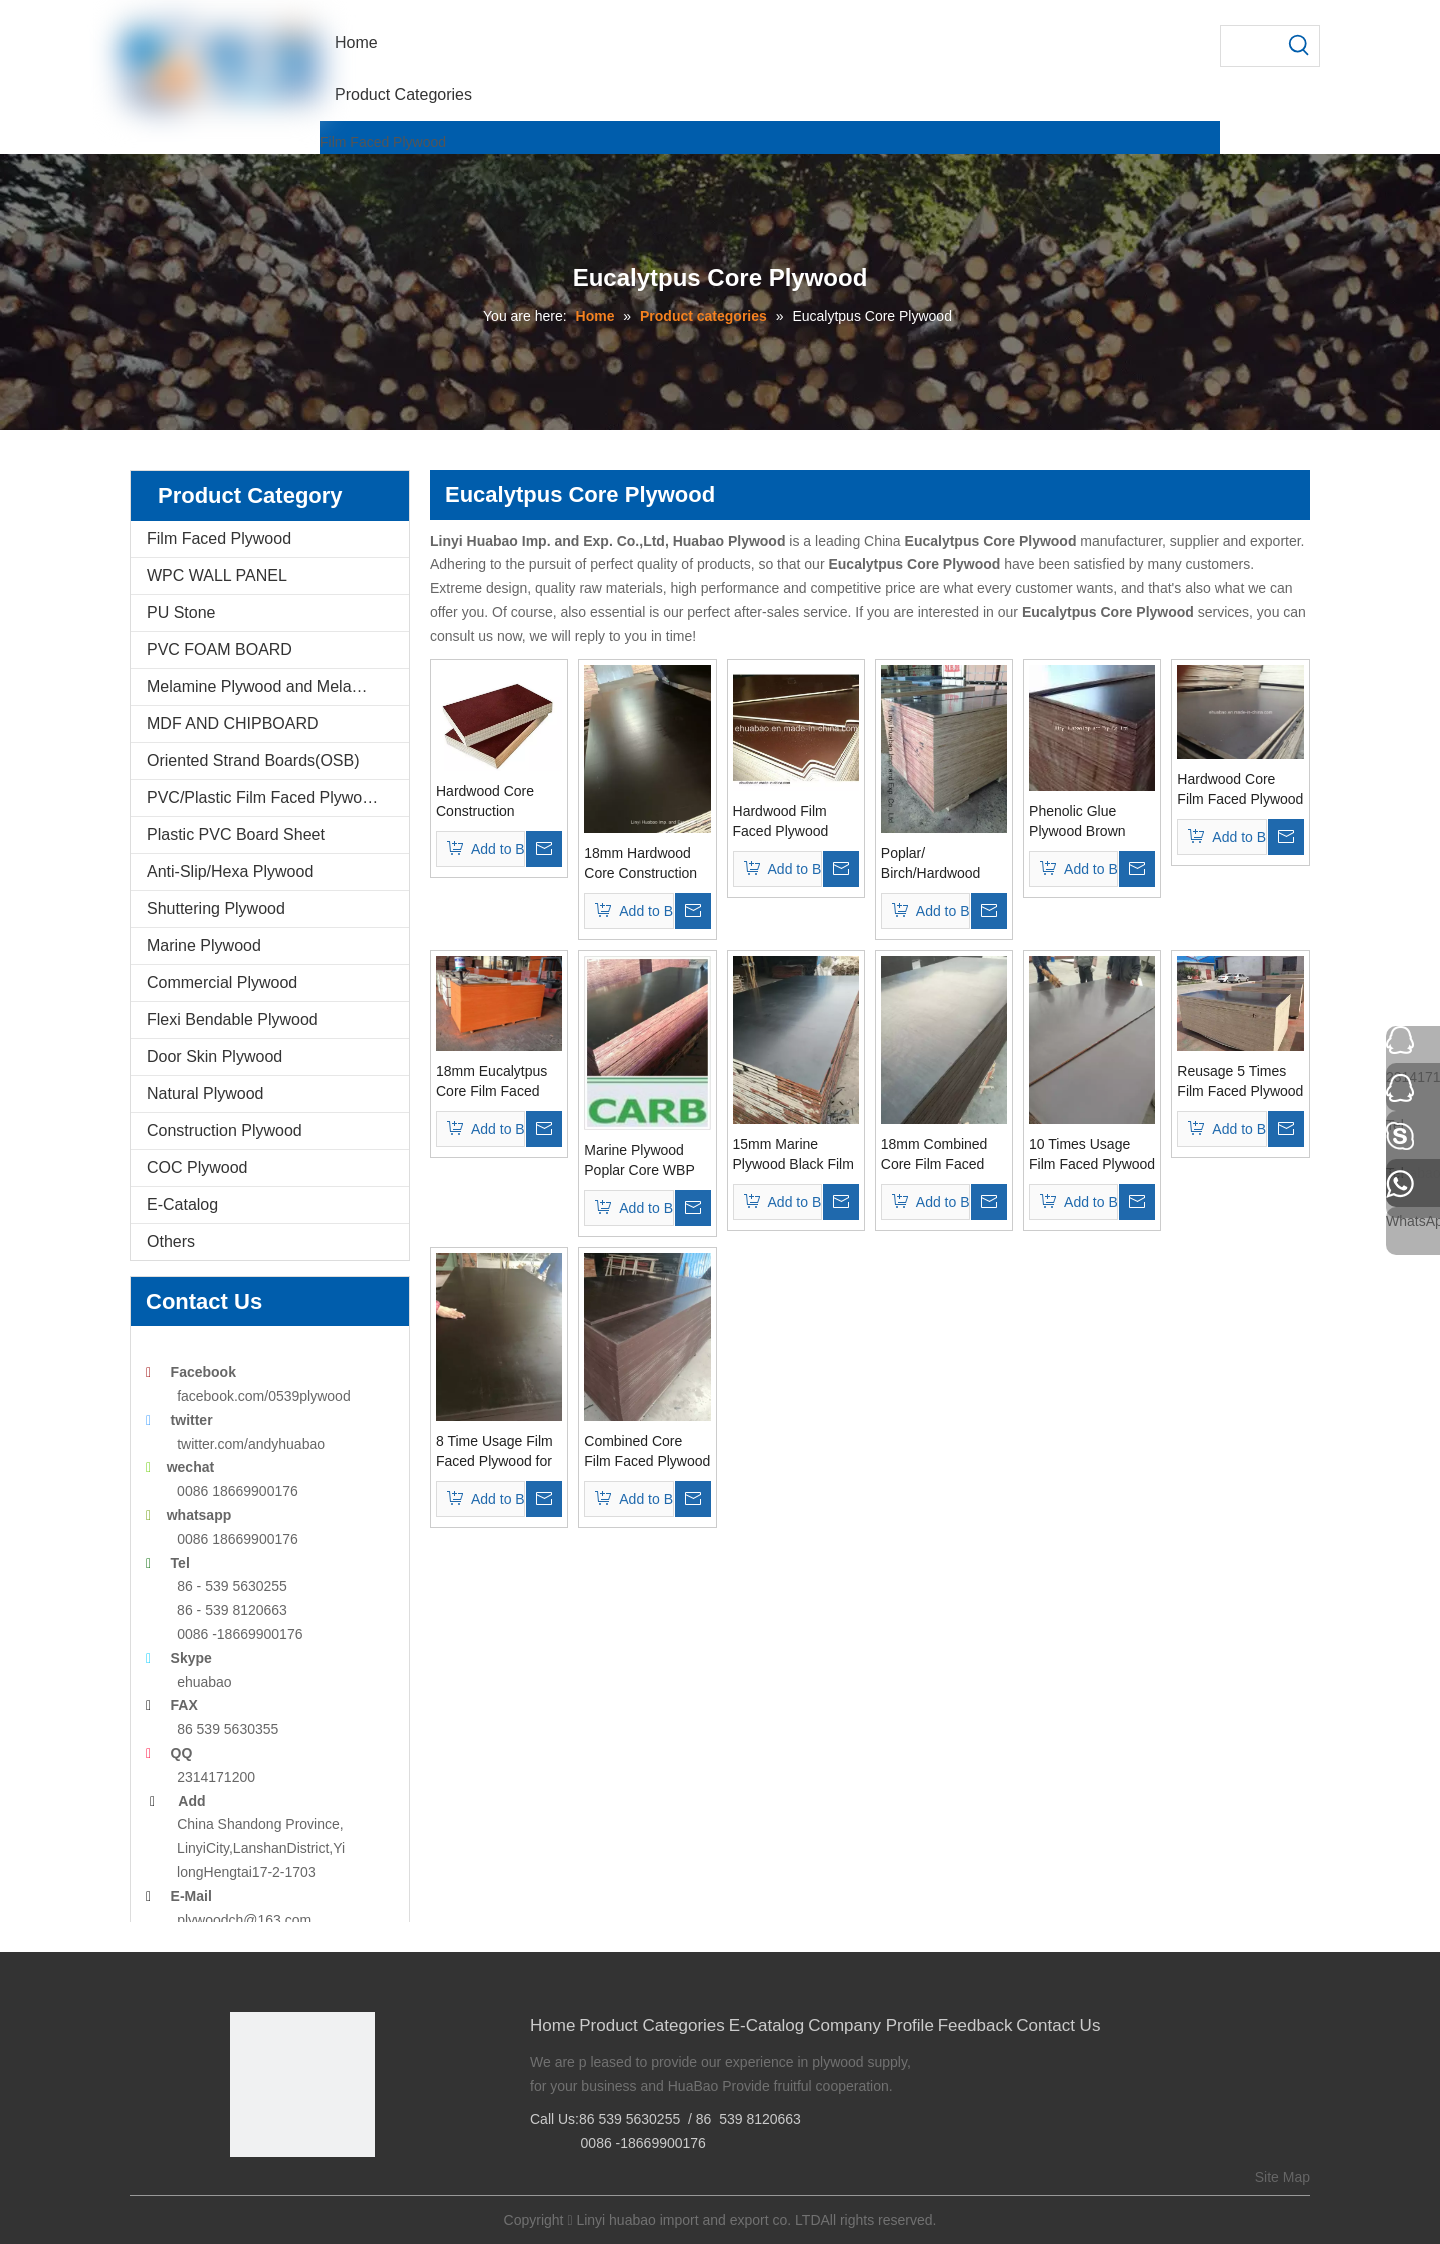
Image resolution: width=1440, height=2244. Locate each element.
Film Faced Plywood (383, 142)
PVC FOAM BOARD (219, 649)
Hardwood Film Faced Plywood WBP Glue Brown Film (787, 822)
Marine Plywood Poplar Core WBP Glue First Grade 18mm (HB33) (639, 1161)
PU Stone (181, 612)
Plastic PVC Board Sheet (236, 834)
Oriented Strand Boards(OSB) (253, 760)
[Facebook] (243, 2190)
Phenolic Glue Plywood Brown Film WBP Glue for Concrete (1087, 822)
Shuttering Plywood (216, 908)
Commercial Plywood (222, 982)
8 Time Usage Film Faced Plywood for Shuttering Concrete (498, 1452)
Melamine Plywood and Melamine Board (278, 686)
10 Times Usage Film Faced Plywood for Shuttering (1092, 1155)
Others (171, 1241)
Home (552, 2025)
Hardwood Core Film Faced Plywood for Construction (1240, 790)
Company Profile (871, 2025)
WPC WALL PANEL (217, 575)
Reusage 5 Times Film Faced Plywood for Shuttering (1240, 1082)
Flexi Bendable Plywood (232, 1019)
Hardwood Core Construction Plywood (485, 802)
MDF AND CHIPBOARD (233, 723)
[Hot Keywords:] (1299, 46)
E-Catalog (182, 1204)
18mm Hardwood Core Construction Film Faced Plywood (647, 864)
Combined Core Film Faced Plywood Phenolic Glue (647, 1452)
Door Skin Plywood (214, 1056)
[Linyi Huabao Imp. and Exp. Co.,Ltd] (302, 2084)
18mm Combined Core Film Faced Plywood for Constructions (934, 1155)
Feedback (975, 2025)
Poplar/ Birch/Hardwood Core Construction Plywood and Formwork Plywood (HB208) (940, 864)
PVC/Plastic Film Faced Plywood (263, 797)
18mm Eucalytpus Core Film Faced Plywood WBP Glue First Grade (497, 1082)
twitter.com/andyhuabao (251, 1444)
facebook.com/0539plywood (264, 1396)
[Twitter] (305, 2190)
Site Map (1282, 2177)
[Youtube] (336, 2190)
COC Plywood (197, 1167)
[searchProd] (1250, 46)
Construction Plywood (224, 1130)
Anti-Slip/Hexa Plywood (230, 871)
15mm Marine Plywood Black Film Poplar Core (793, 1155)
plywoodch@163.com (244, 1920)
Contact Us (1058, 2025)
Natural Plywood (205, 1093)
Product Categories (652, 2025)
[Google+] (274, 2190)
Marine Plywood (204, 945)
